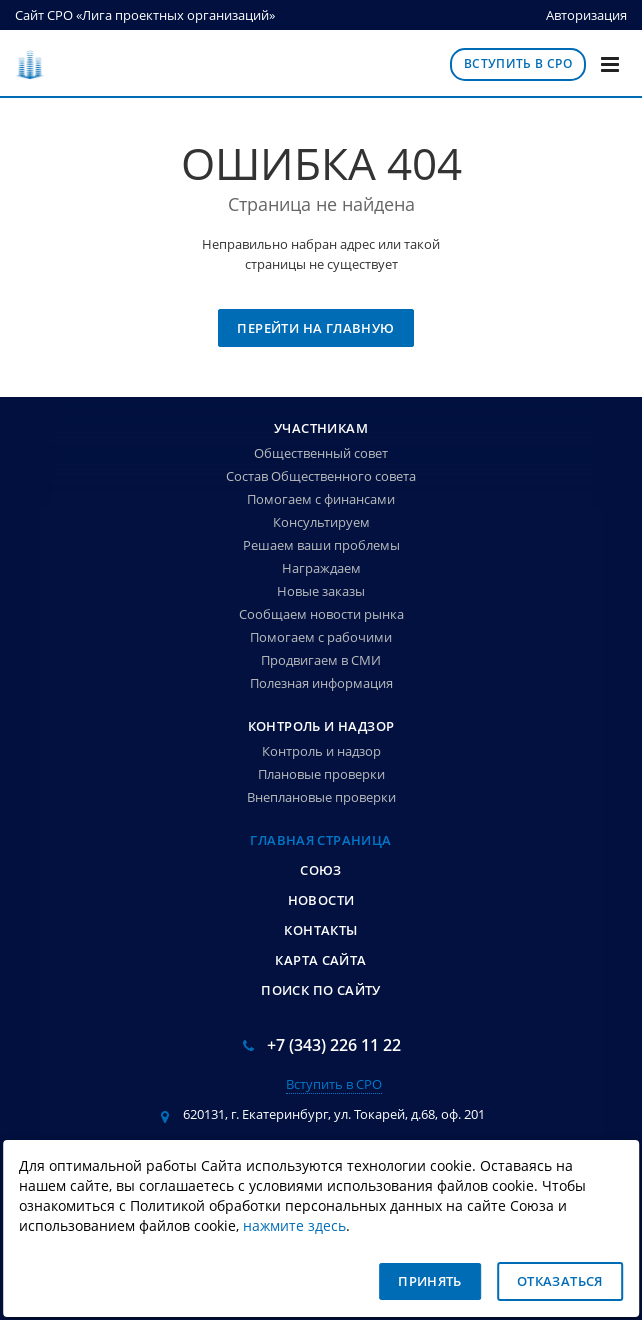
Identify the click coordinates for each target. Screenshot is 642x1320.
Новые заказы (321, 591)
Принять (430, 1281)
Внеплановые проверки (321, 797)
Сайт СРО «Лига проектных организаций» (145, 15)
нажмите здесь (294, 1226)
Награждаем (321, 568)
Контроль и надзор (321, 726)
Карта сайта (320, 960)
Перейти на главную (315, 328)
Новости (321, 900)
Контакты (320, 930)
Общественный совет (321, 453)
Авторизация (586, 15)
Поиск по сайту (320, 990)
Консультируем (321, 522)
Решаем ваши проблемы (321, 545)
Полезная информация (321, 683)
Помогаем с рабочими (321, 637)
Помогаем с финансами (321, 499)
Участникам (321, 428)
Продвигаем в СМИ (321, 660)
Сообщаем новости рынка (321, 614)
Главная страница (320, 840)
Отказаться (560, 1281)
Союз (321, 870)
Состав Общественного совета (321, 476)
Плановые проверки (321, 774)
